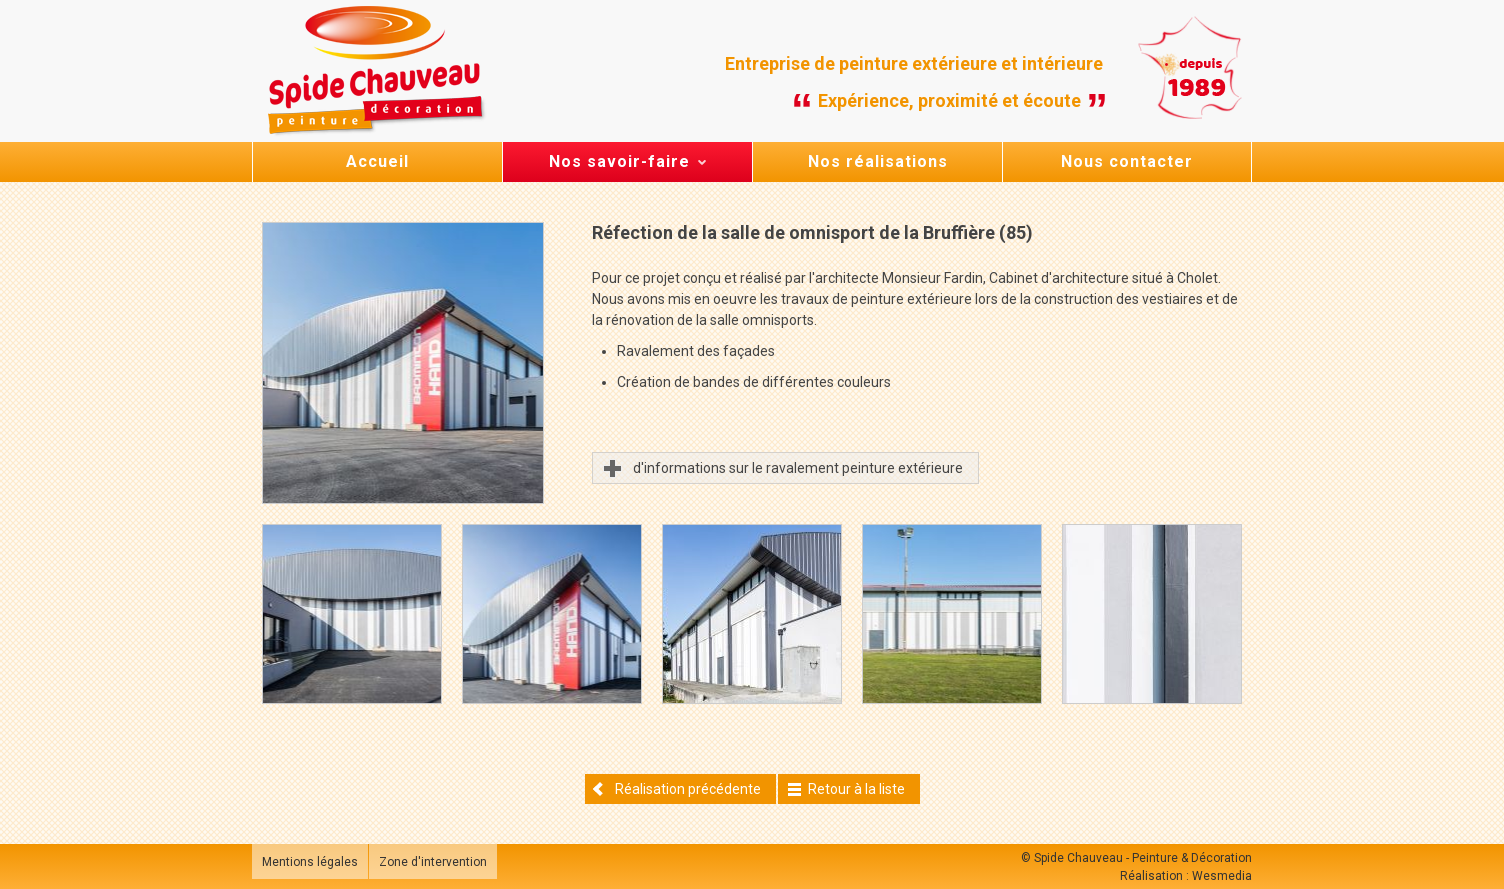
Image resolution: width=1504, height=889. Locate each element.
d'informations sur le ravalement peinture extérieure (798, 468)
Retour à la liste (846, 789)
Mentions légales (310, 862)
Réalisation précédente (676, 789)
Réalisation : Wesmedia (1186, 876)
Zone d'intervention (433, 862)
